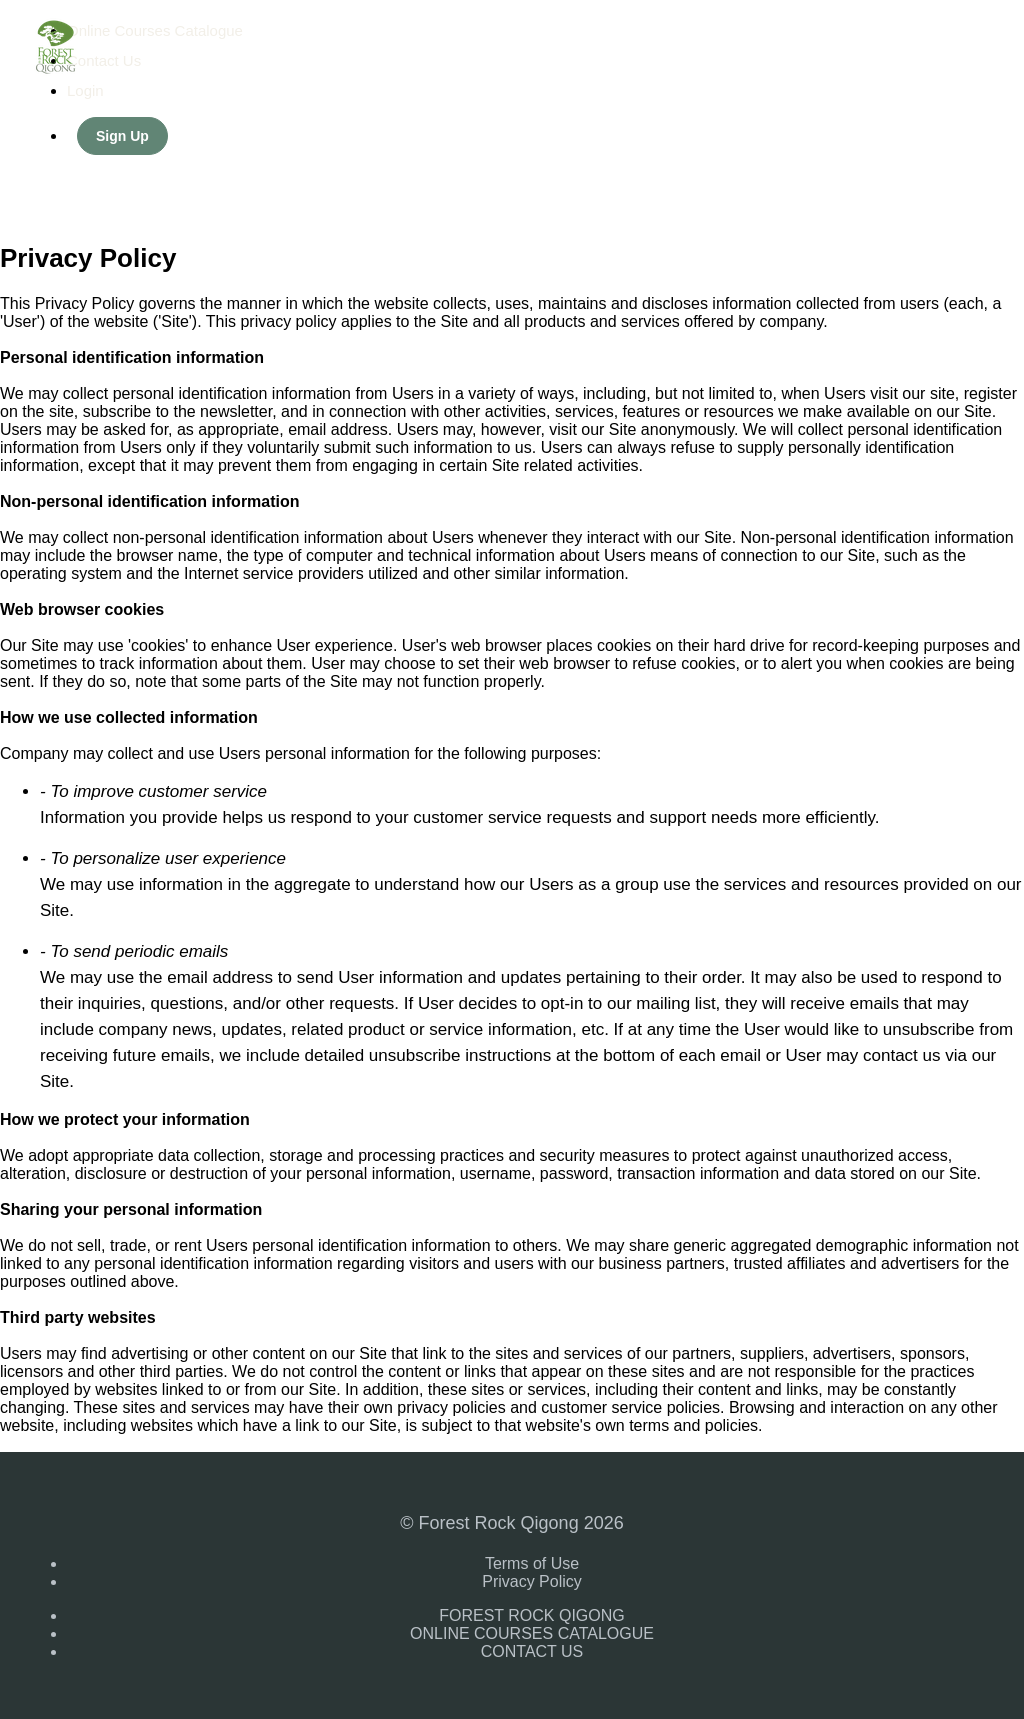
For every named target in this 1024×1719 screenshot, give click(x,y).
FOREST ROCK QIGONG (532, 1615)
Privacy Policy (532, 1581)
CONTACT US (532, 1651)
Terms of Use (532, 1563)
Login (85, 90)
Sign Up (122, 136)
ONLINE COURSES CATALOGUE (532, 1633)
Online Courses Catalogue (155, 30)
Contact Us (104, 60)
